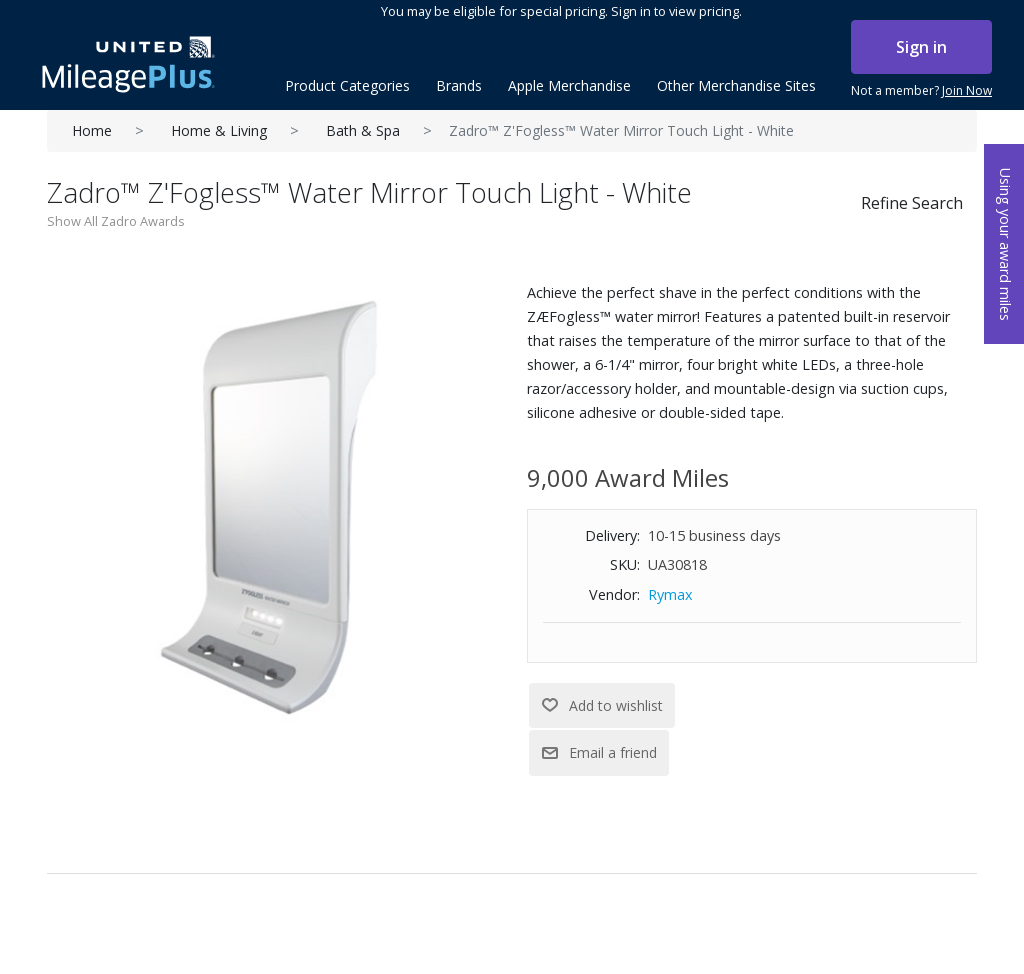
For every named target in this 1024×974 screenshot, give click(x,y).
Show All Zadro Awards (116, 221)
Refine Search (912, 203)
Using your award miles (1005, 244)
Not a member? (921, 91)
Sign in (921, 47)
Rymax (670, 594)
